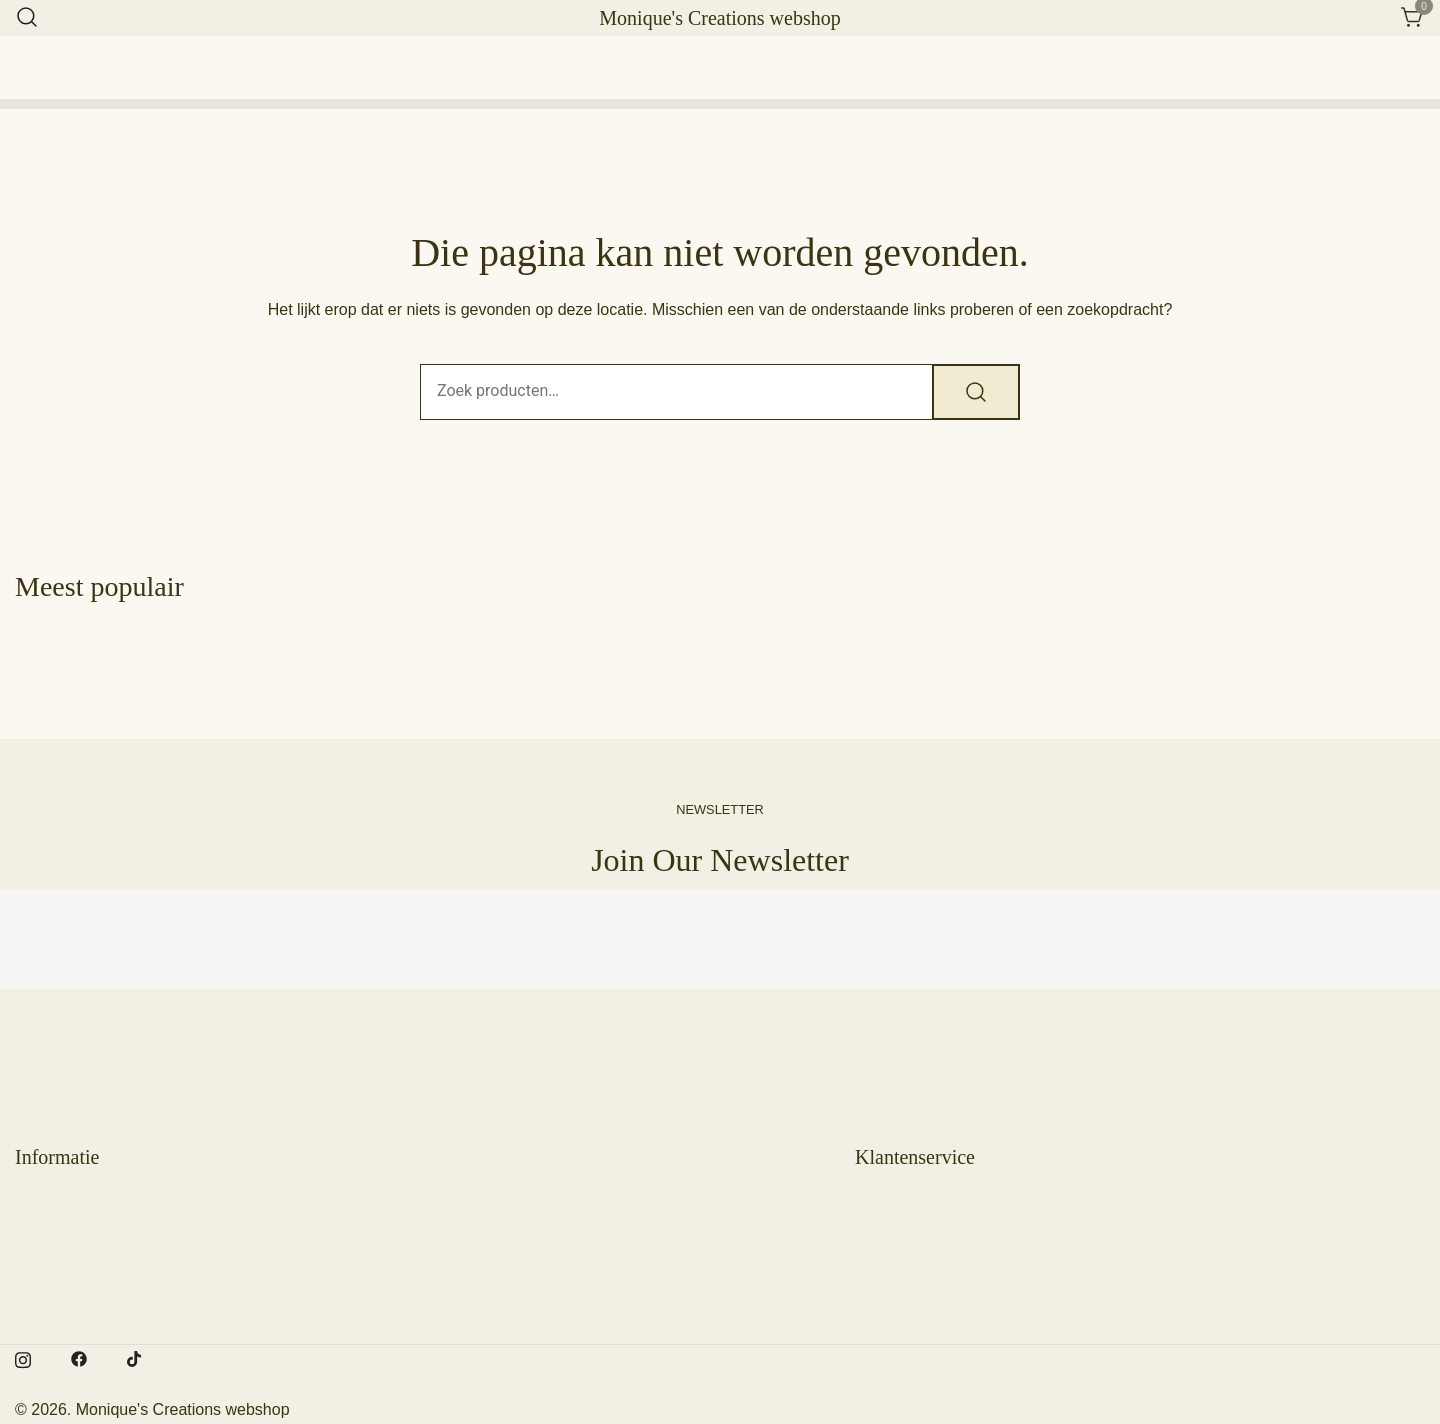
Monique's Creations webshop (719, 18)
